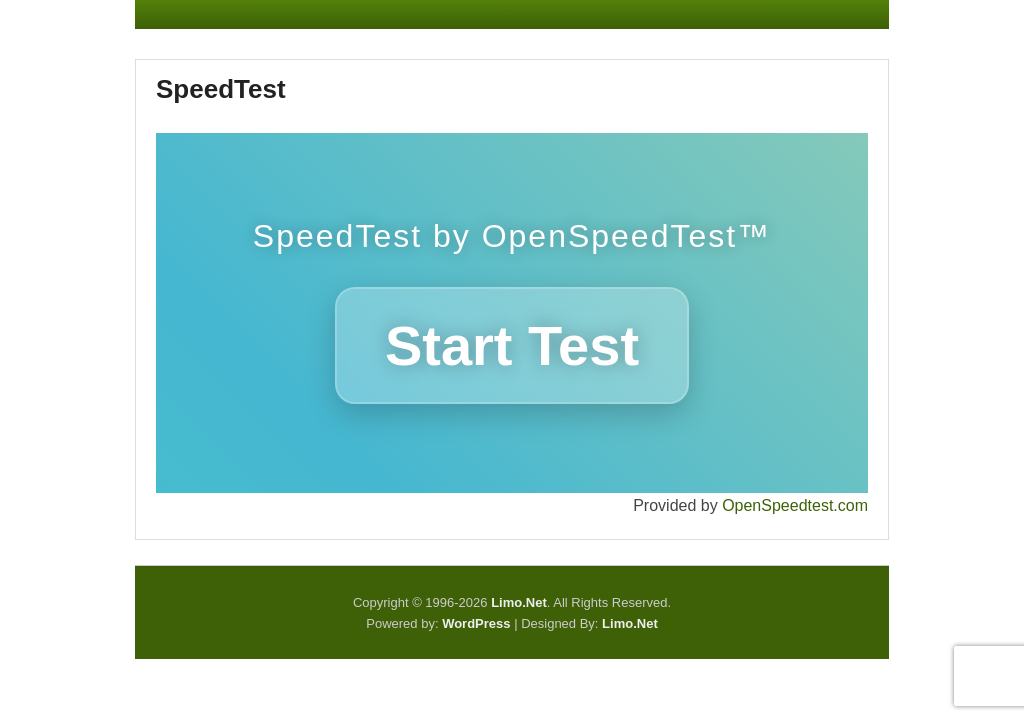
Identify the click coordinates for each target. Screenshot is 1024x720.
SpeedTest (221, 89)
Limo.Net (630, 623)
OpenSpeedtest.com (795, 505)
